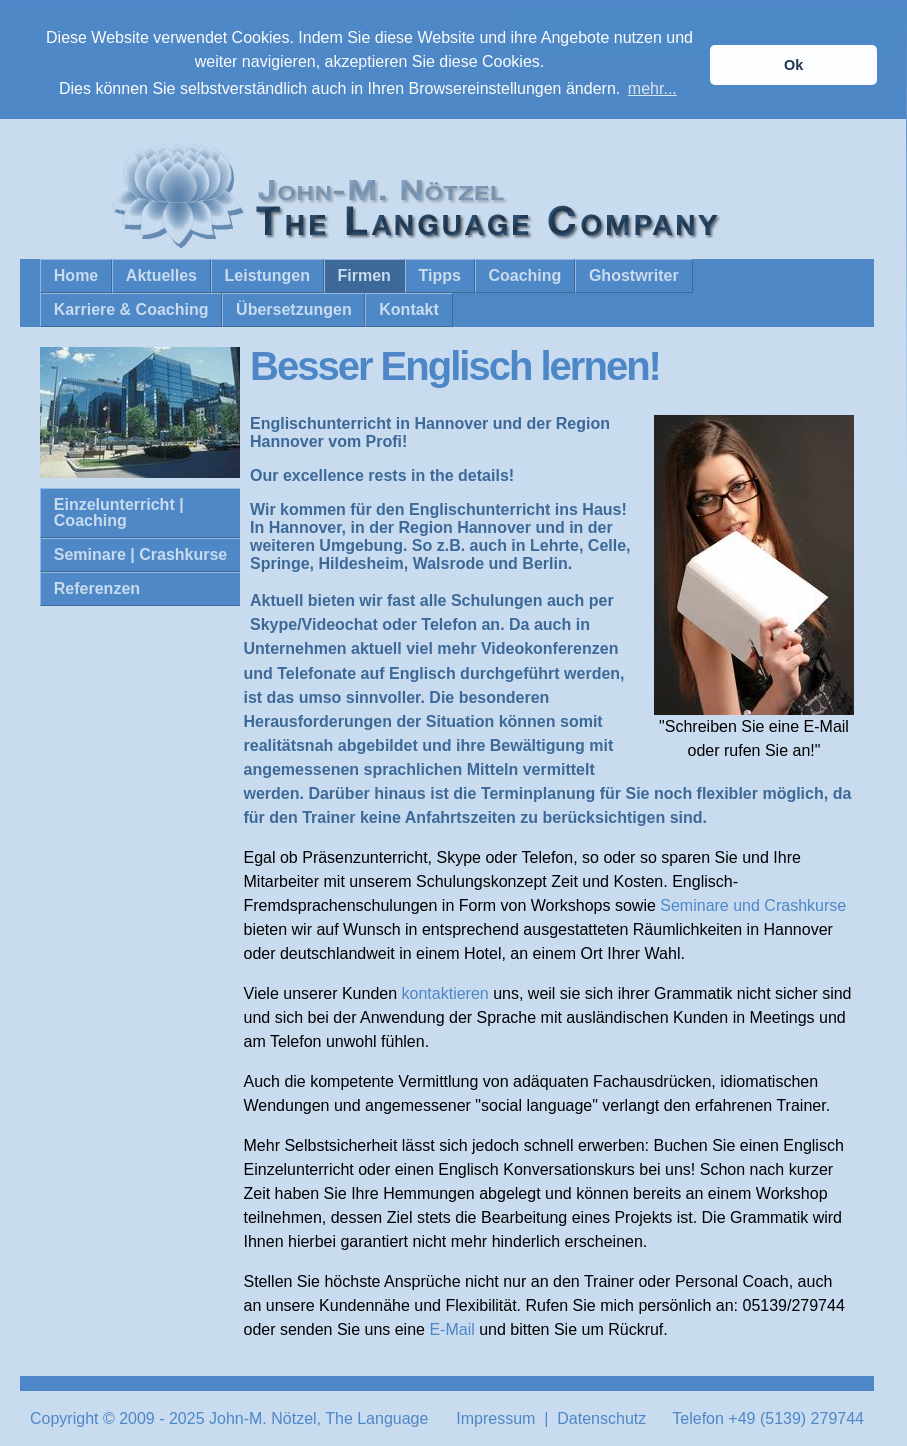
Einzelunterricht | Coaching (119, 511)
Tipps (439, 274)
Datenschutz (601, 1416)
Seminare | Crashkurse (140, 553)
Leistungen (267, 274)
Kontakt (409, 308)
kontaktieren (445, 991)
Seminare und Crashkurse (753, 903)
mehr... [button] (652, 88)
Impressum (495, 1416)
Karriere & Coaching (131, 308)
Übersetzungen (294, 308)
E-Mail (451, 1327)
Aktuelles (161, 274)
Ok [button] (793, 65)
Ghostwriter (634, 274)
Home (76, 274)
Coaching (524, 274)
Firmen (364, 274)
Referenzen (97, 587)
